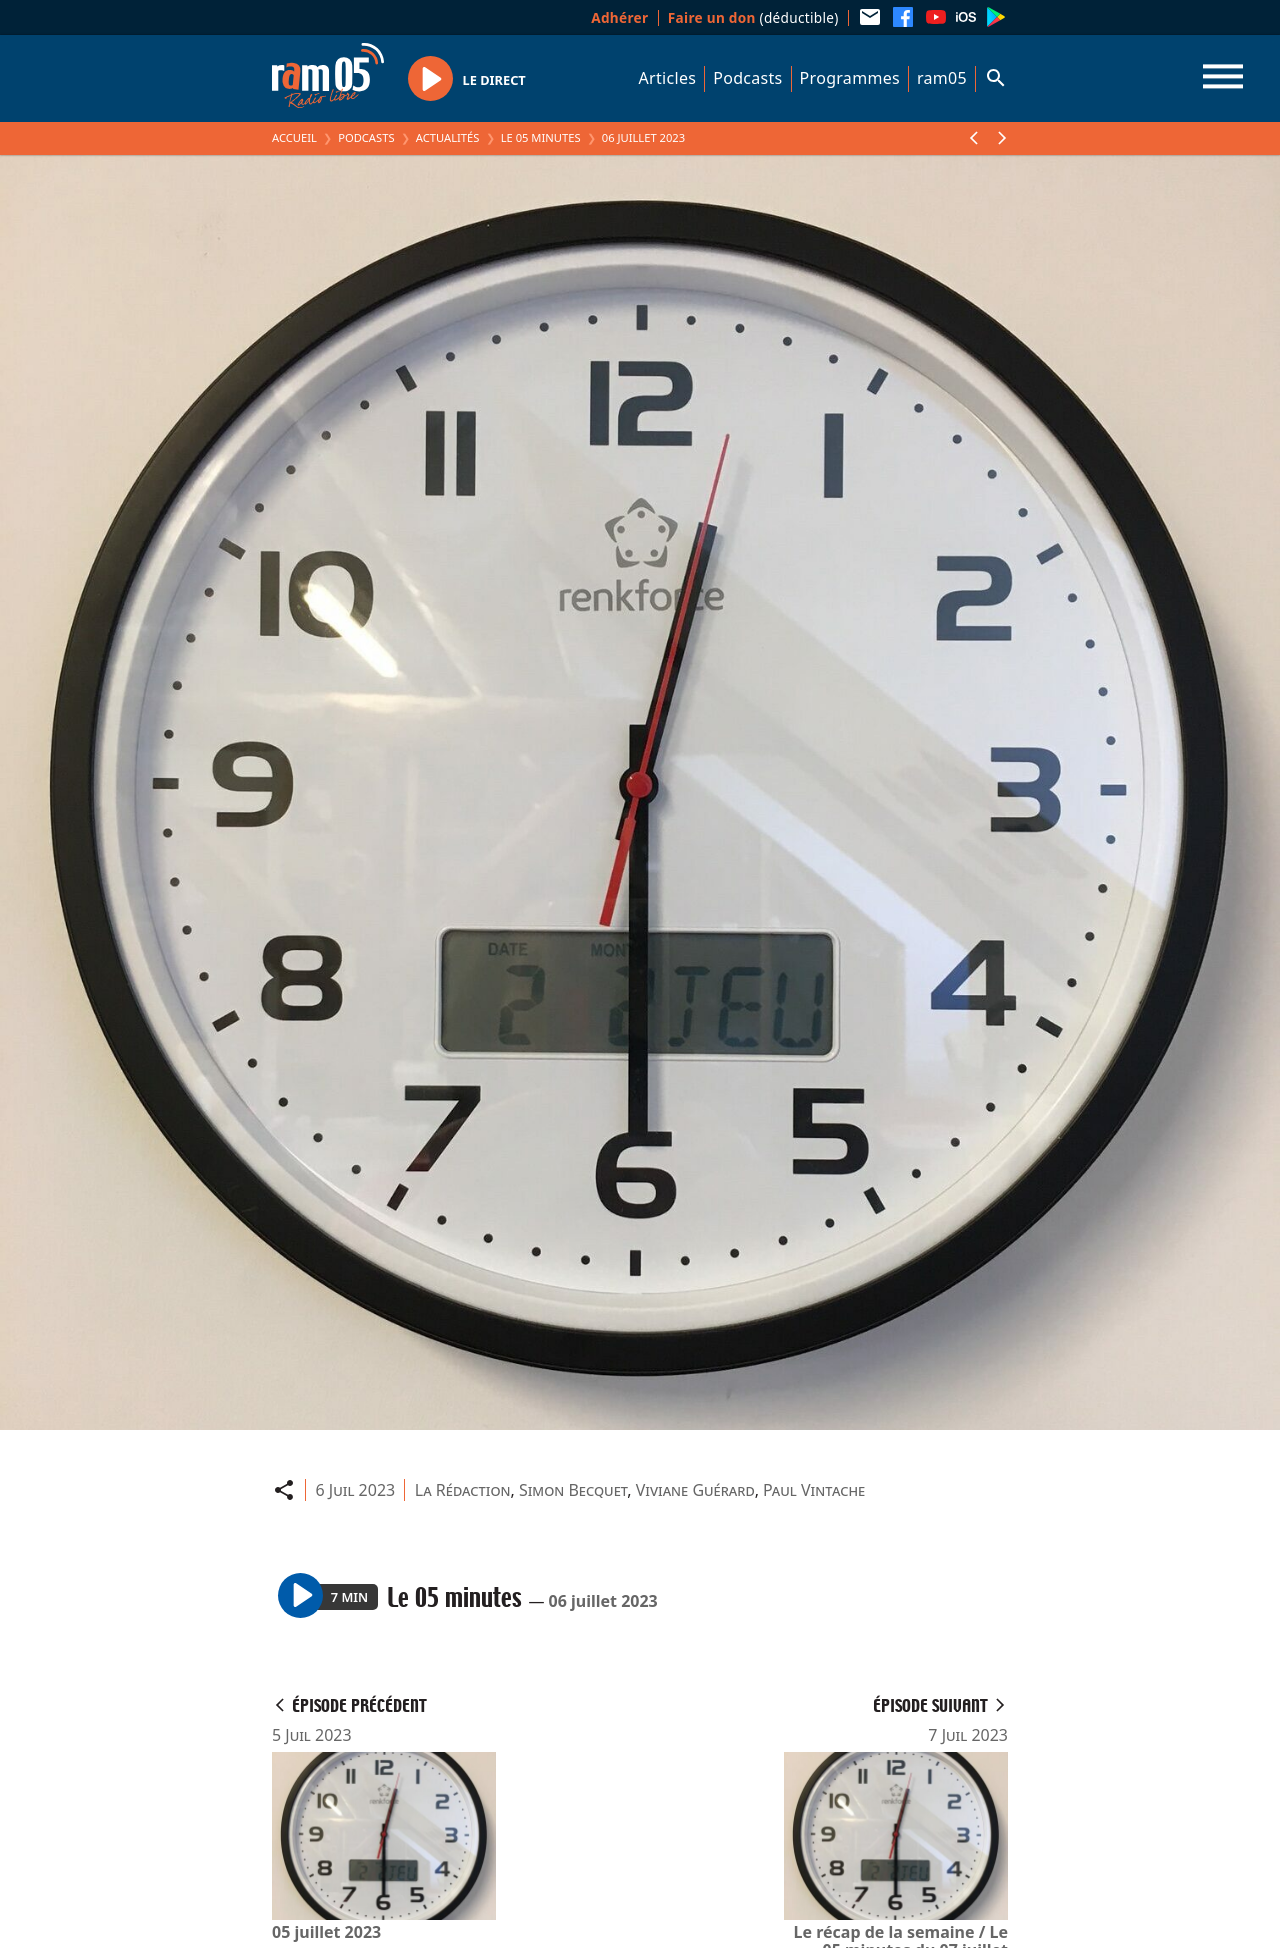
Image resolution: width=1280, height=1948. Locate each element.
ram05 (942, 78)
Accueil (294, 137)
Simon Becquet (573, 1490)
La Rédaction (463, 1490)
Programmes (850, 78)
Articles (668, 78)
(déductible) (753, 17)
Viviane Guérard (695, 1490)
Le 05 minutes (541, 137)
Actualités (448, 137)
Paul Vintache (814, 1490)
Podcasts (747, 78)
